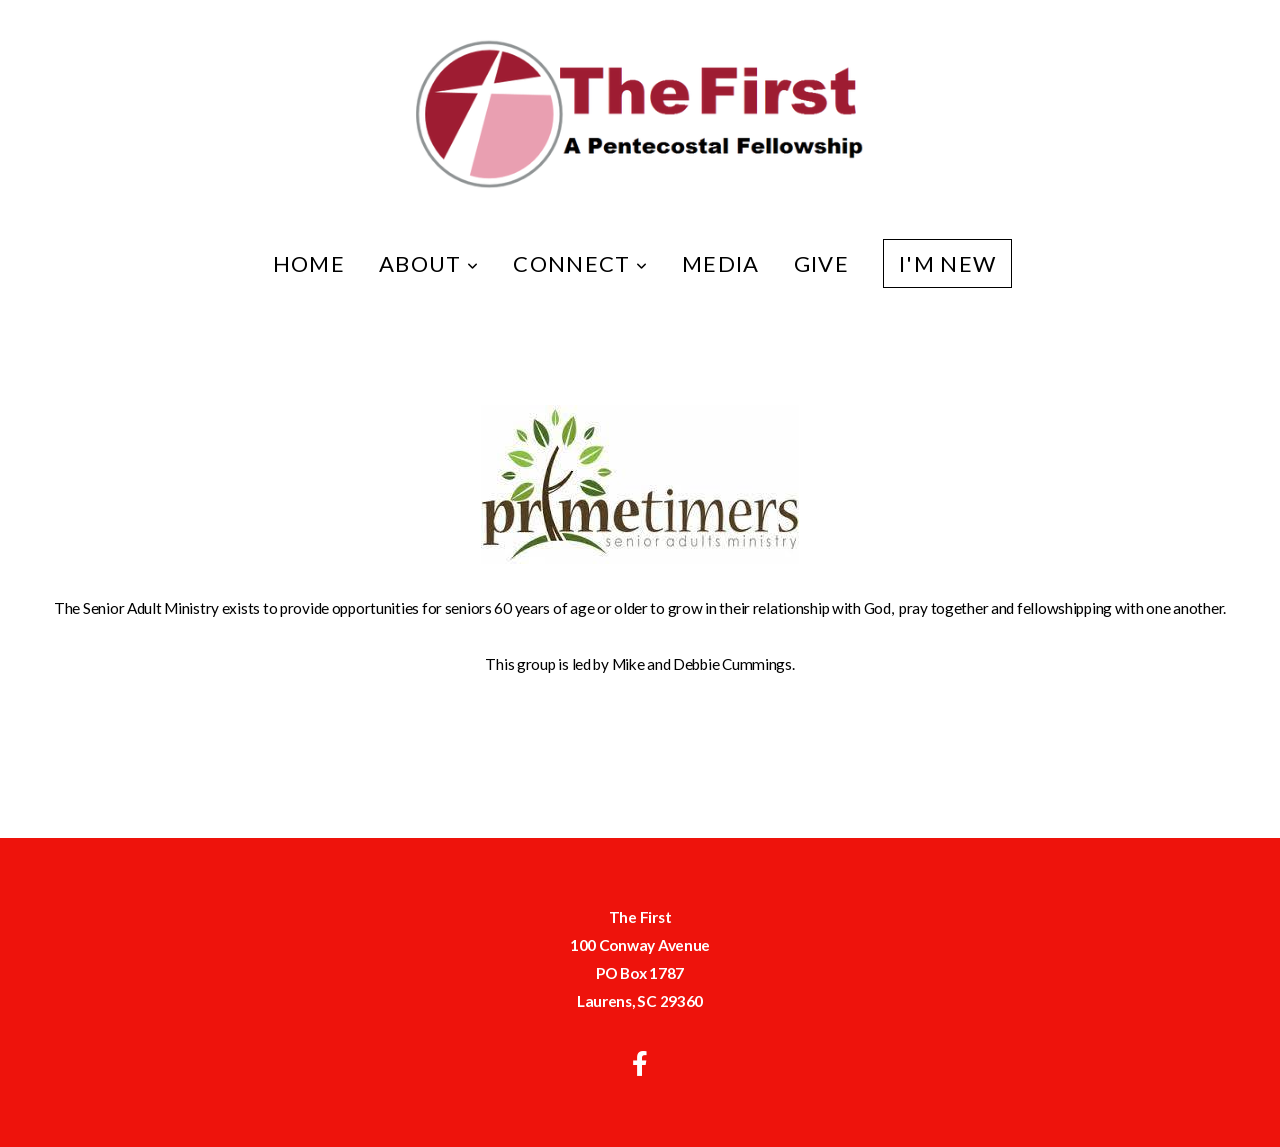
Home (309, 263)
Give (821, 263)
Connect (580, 263)
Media (721, 263)
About (429, 263)
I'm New (947, 263)
